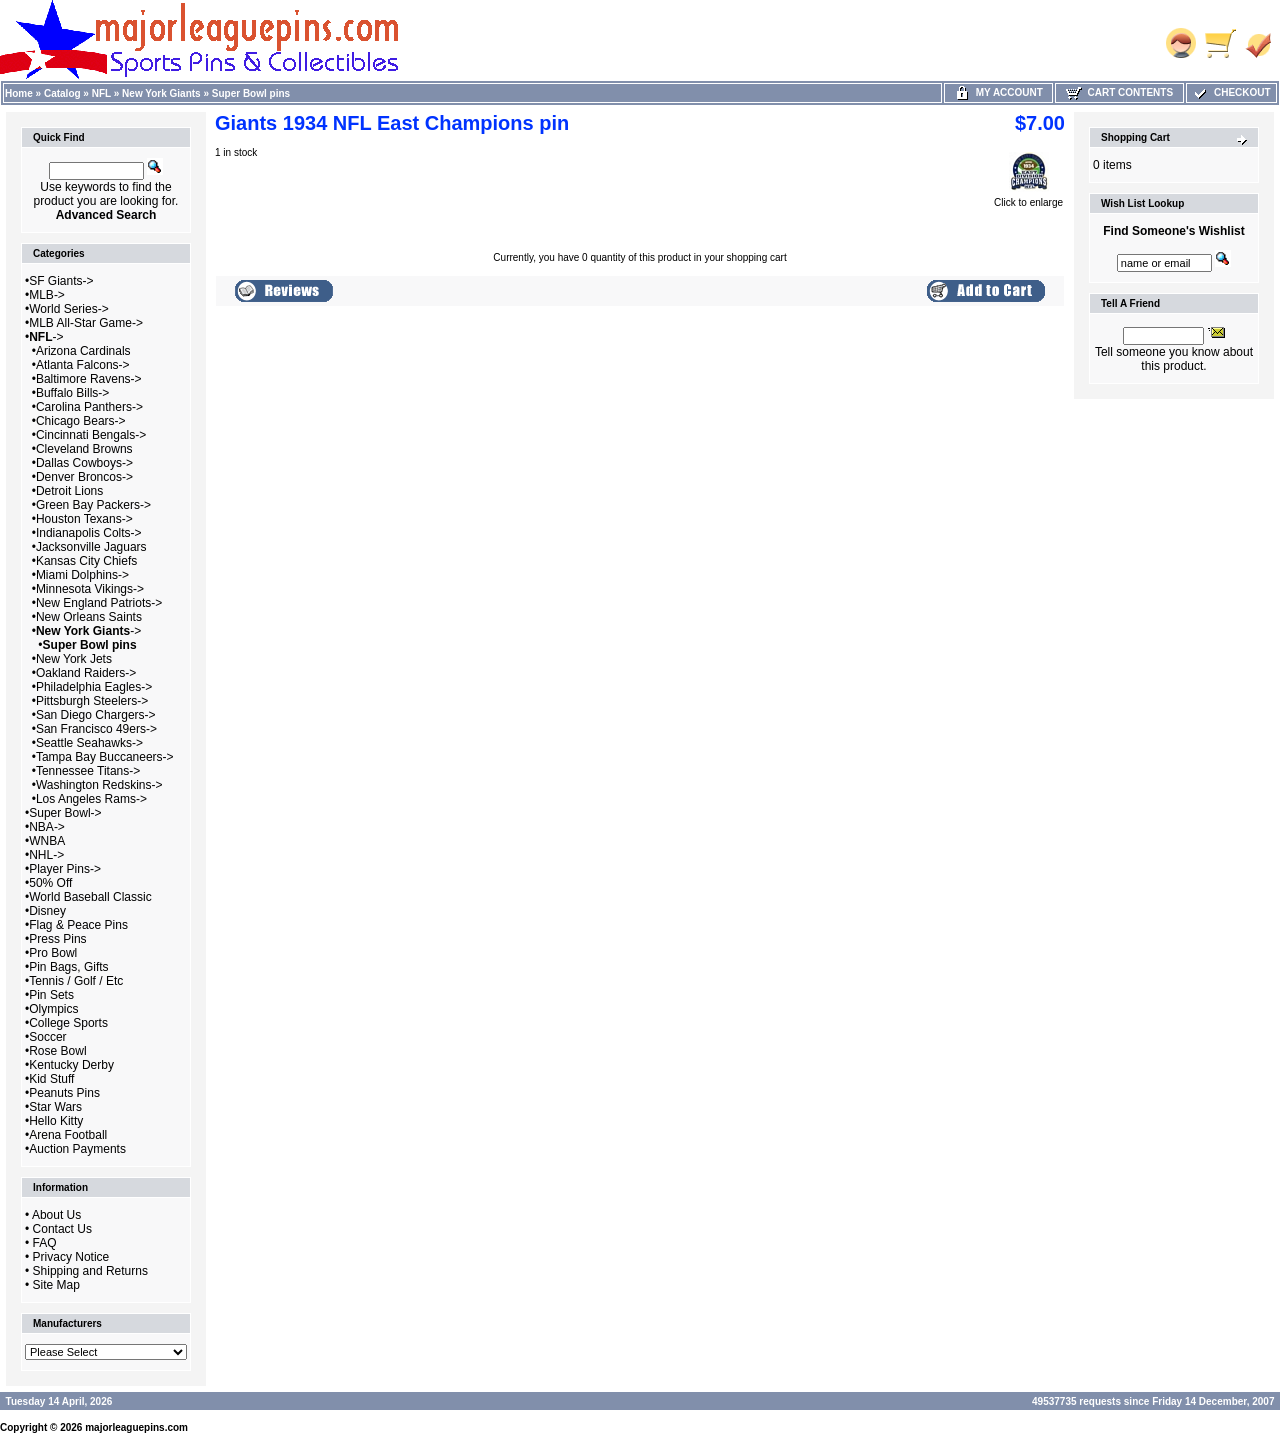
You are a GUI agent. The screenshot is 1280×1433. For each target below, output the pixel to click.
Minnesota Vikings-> (90, 589)
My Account (998, 92)
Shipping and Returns (90, 1271)
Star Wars (55, 1107)
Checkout (1231, 92)
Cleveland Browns (84, 449)
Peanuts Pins (64, 1093)
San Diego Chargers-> (96, 715)
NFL (101, 93)
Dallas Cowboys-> (84, 463)
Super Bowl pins (251, 93)
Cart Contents (1119, 92)
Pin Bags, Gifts (68, 967)
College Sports (68, 1023)
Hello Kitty (56, 1121)
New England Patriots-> (99, 603)
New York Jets (74, 659)
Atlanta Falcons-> (83, 365)
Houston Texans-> (84, 519)
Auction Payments (77, 1149)
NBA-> (47, 827)
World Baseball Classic (90, 897)
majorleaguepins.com (136, 1427)
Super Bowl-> (65, 813)
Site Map (56, 1285)
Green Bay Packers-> (93, 505)
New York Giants (161, 93)
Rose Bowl (57, 1051)
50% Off (50, 883)
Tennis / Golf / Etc (76, 981)
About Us (56, 1215)
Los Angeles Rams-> (91, 799)
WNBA (47, 841)
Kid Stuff (51, 1079)
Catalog (62, 93)
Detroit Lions (69, 491)
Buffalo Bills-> (72, 393)
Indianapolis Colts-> (89, 533)
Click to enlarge (1028, 198)
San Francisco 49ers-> (96, 729)
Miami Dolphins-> (82, 575)
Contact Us (62, 1229)
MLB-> (47, 295)
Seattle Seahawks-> (89, 743)
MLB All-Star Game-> (86, 323)
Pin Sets (51, 995)
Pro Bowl (53, 953)
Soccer (47, 1037)
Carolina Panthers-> (89, 407)
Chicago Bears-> (81, 421)
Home (19, 93)
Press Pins (57, 939)
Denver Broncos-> (84, 477)
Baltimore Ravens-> (89, 379)
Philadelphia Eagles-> (94, 687)
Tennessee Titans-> (88, 771)
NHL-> (46, 855)
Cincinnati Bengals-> (91, 435)
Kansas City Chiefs (86, 561)
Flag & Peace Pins (78, 925)
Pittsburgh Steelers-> (92, 701)
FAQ (45, 1243)
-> (46, 337)
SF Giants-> (61, 281)
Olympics (53, 1009)
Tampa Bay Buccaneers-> (105, 757)
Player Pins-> (65, 869)
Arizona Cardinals (83, 351)
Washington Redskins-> (99, 785)
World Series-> (68, 309)
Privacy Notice (71, 1257)
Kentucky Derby (71, 1065)
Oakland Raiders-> (86, 673)
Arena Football (68, 1135)
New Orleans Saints (89, 617)
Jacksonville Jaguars (91, 547)
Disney (47, 911)
